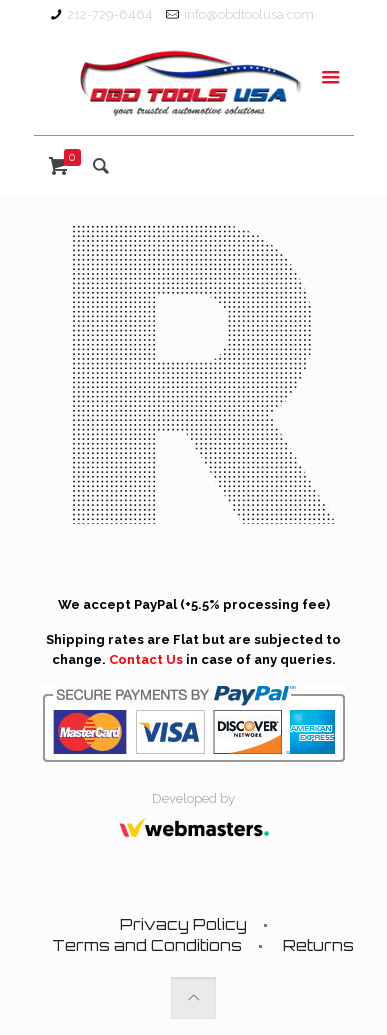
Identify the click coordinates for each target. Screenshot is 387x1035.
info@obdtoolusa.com (249, 14)
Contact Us (146, 659)
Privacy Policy (183, 924)
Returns (318, 945)
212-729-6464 (110, 14)
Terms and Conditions (147, 945)
